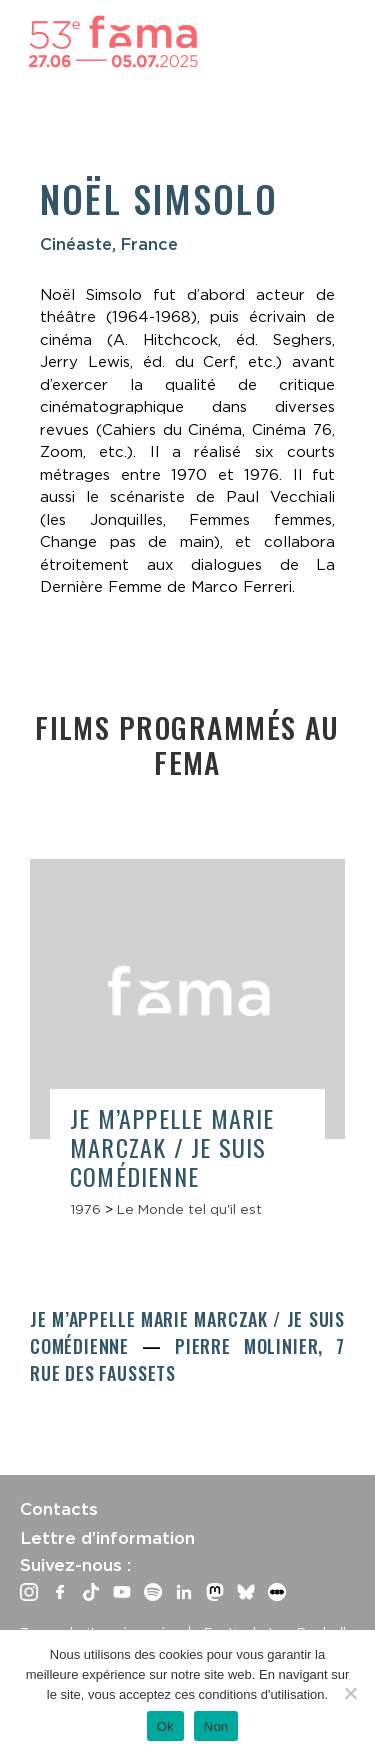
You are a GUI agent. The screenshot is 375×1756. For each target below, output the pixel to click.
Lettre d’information (107, 1538)
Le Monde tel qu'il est (189, 1209)
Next (330, 991)
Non (216, 1726)
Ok (165, 1726)
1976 (85, 1209)
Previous (45, 984)
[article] (187, 1047)
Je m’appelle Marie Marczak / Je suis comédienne (172, 1147)
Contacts (59, 1509)
